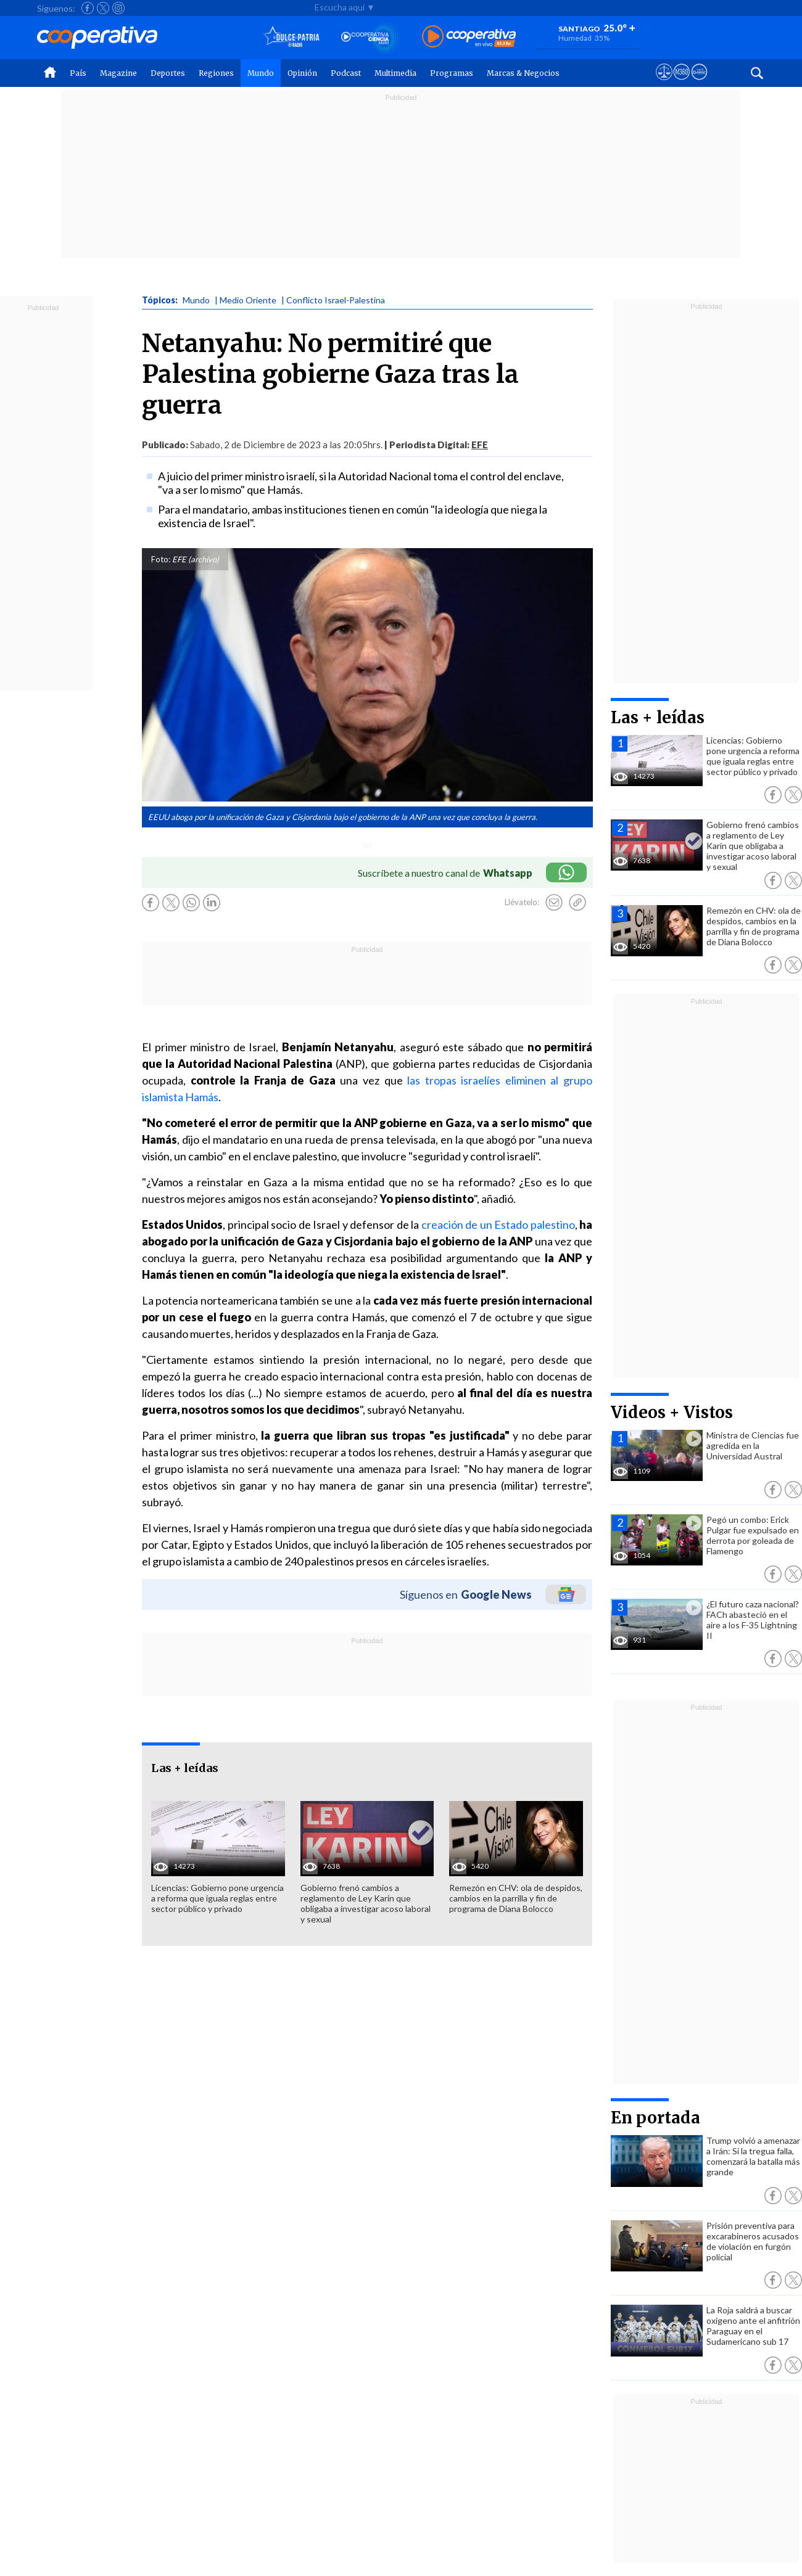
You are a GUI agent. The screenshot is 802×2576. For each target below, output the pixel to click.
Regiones (216, 73)
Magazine (118, 73)
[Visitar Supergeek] (699, 83)
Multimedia (395, 73)
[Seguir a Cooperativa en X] (103, 8)
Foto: (160, 559)
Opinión (302, 73)
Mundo (260, 73)
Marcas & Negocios (523, 73)
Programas (451, 73)
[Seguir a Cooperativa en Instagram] (118, 8)
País (78, 73)
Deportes (168, 73)
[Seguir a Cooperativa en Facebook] (87, 8)
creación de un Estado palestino (498, 1224)
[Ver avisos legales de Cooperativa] (664, 83)
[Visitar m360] (681, 83)
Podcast (346, 73)
